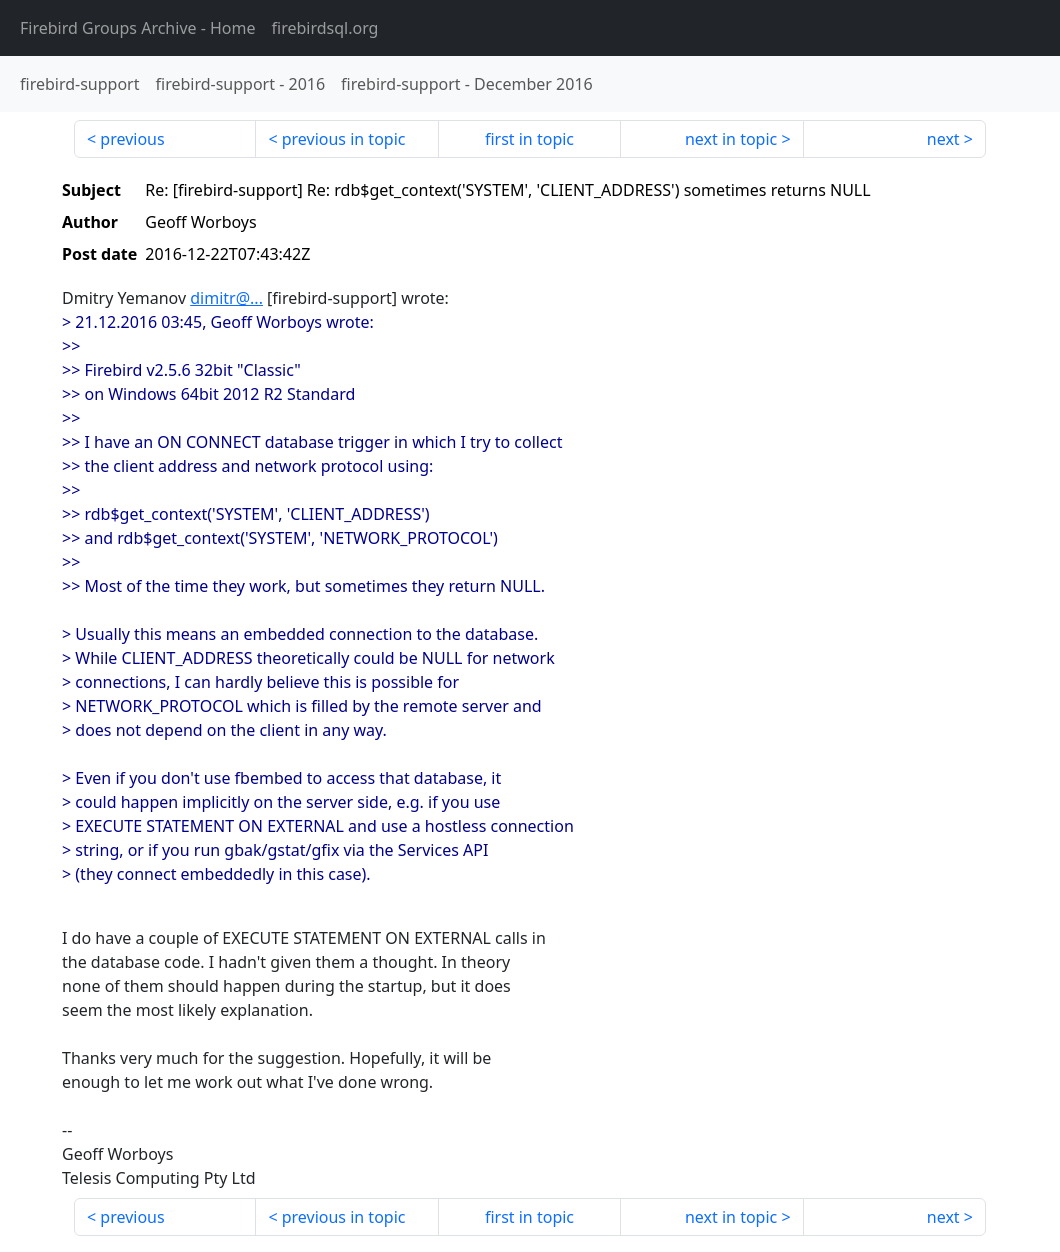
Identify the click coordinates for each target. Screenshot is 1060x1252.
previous (132, 139)
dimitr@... (226, 298)
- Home (138, 28)
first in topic (529, 139)
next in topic (731, 139)
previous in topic (344, 139)
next (943, 139)
